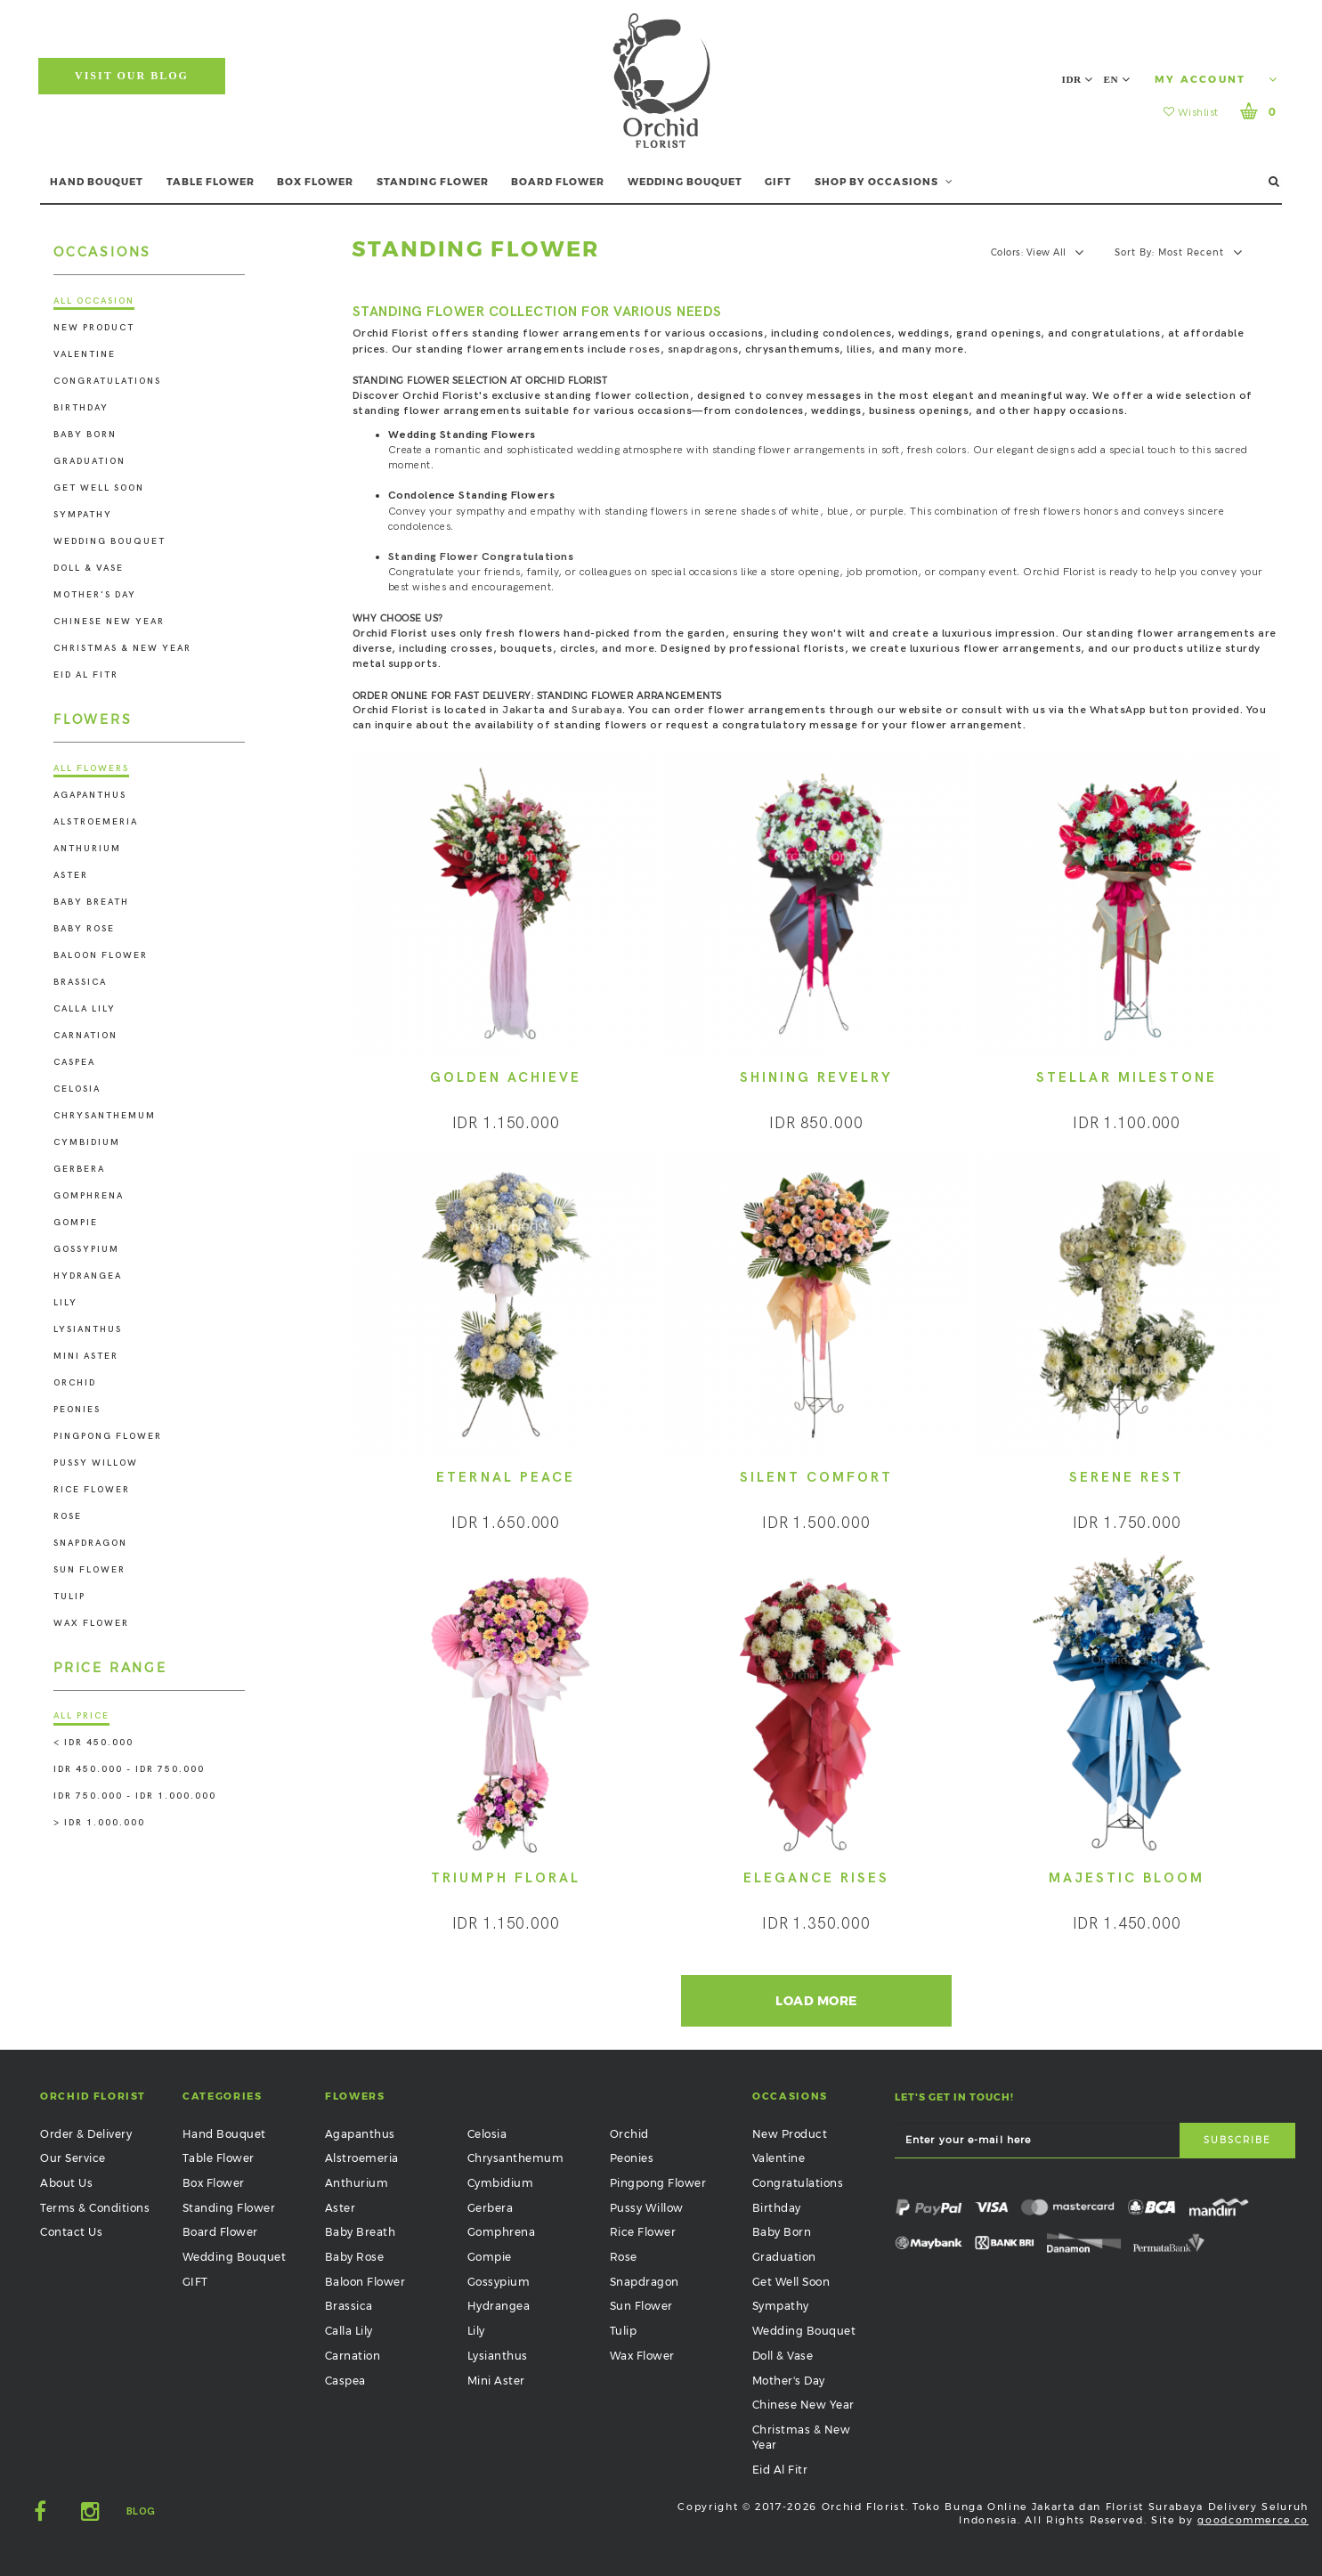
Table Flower (218, 2158)
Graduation (89, 461)
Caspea (74, 1062)
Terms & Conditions (95, 2207)
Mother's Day (94, 594)
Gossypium (86, 1249)
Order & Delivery (86, 2134)
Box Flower (213, 2183)
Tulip (69, 1596)
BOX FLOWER (315, 181)
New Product (93, 327)
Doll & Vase (88, 568)
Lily (65, 1302)
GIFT (778, 181)
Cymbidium (86, 1142)
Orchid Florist (390, 633)
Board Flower (220, 2232)
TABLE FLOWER (210, 181)
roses (645, 349)
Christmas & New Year (122, 648)
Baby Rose (84, 928)
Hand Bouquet (224, 2134)
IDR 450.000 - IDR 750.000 (129, 1769)
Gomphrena (88, 1195)
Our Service (73, 2158)
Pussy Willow (95, 1463)
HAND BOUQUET (96, 181)
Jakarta (524, 710)
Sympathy (82, 514)
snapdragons (703, 349)
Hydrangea (87, 1276)
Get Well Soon (98, 488)
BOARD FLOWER (557, 181)
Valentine (84, 354)
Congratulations (107, 381)
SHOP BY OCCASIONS (884, 181)
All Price (81, 1716)
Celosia (77, 1089)
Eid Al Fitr (85, 675)
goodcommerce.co (1253, 2520)
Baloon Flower (100, 955)
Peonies (77, 1409)
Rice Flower (91, 1489)
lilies (859, 349)
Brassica (80, 982)
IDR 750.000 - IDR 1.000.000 (134, 1796)
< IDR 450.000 (93, 1742)
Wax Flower (91, 1623)
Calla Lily (84, 1009)
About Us (66, 2183)
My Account (1216, 79)
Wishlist (1191, 112)
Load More (816, 2001)
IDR (1077, 79)
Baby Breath (91, 902)
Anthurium (87, 848)
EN (1117, 79)
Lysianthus (87, 1329)
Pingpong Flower (107, 1436)
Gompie (75, 1222)
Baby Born (85, 434)
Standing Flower (229, 2207)
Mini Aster (85, 1356)
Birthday (81, 407)
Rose (67, 1516)
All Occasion (93, 301)
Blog (141, 2511)
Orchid (74, 1382)
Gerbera (79, 1169)
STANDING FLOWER (433, 181)
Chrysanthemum (104, 1115)
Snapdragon (90, 1543)
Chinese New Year (109, 621)
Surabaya (597, 710)
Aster (70, 875)
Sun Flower (89, 1569)
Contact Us (71, 2232)
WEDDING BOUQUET (685, 181)
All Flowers (91, 768)
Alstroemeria (95, 822)
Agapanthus (89, 795)
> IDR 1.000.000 (99, 1822)
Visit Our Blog (132, 75)
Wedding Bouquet (109, 541)
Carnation (85, 1035)
